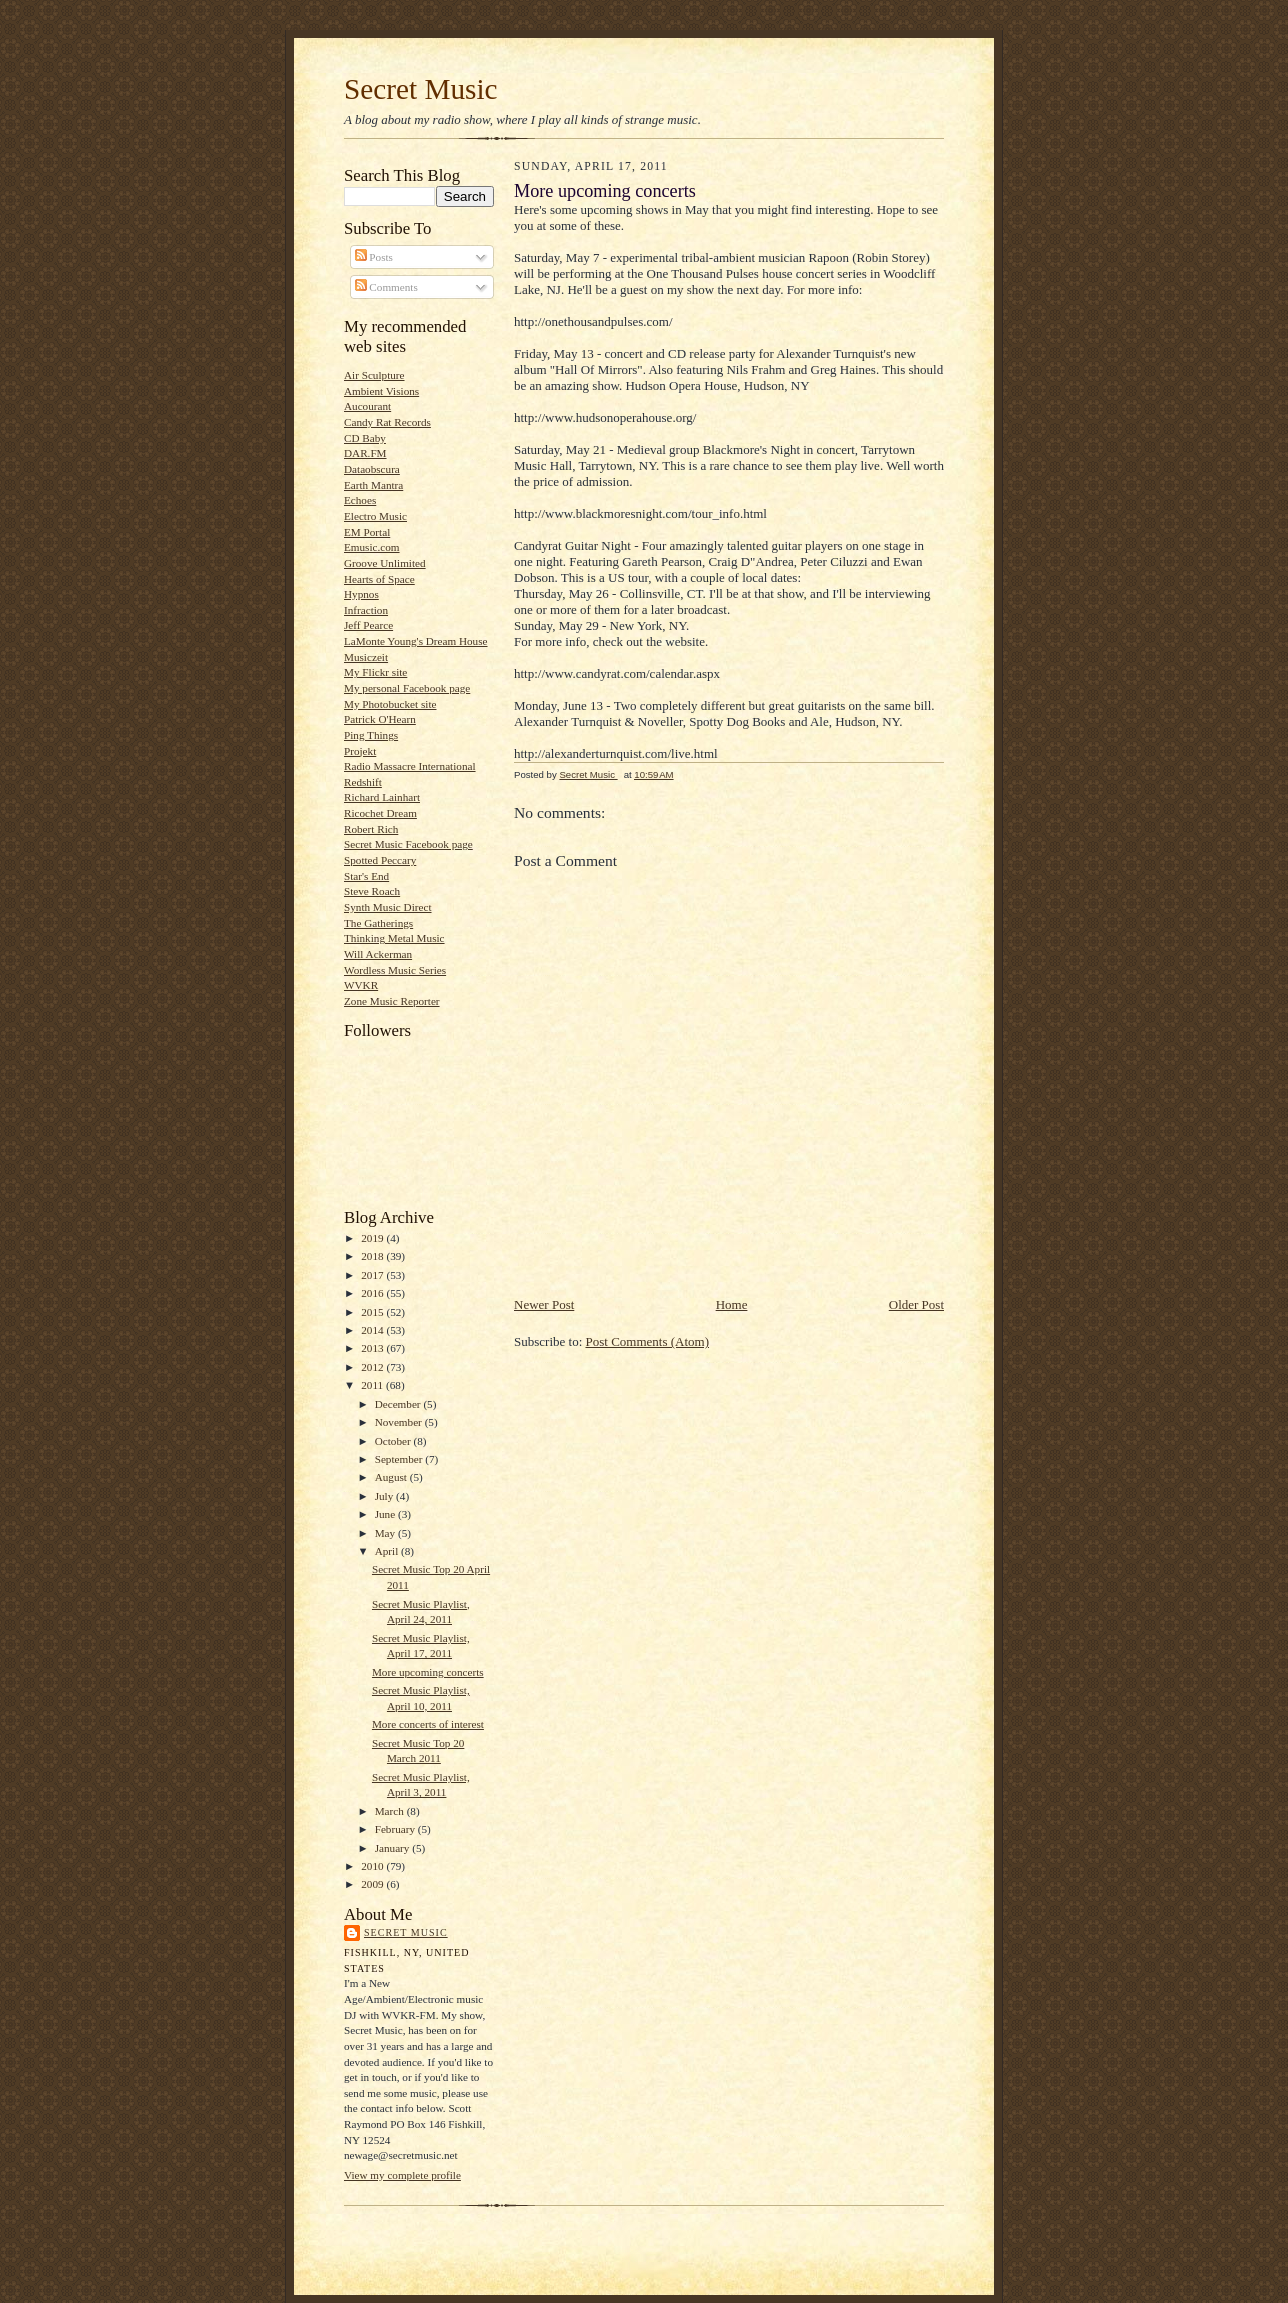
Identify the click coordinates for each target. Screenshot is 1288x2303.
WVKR (361, 985)
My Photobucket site (390, 704)
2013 (373, 1348)
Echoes (360, 500)
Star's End (366, 876)
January (394, 1848)
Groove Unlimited (385, 563)
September (400, 1459)
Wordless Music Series (395, 970)
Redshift (363, 782)
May (386, 1533)
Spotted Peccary (380, 860)
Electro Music (375, 516)
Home (732, 1304)
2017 (373, 1275)
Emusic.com (372, 547)
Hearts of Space (379, 579)
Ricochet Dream (380, 813)
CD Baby (365, 438)
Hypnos (361, 594)
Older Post (916, 1304)
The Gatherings (378, 923)
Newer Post (544, 1304)
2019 (373, 1238)
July (385, 1496)
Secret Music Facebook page (408, 844)
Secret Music (421, 89)
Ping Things (371, 735)
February (396, 1829)
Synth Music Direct (388, 907)
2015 (373, 1312)
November (400, 1422)
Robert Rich (371, 829)
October (394, 1441)
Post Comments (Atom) (648, 1341)
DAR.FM (365, 453)
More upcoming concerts (428, 1672)
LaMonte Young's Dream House (416, 641)
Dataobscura (372, 469)
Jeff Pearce (368, 625)
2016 (373, 1293)
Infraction (366, 610)
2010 (373, 1866)
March (391, 1811)
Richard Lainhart (382, 797)
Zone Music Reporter (392, 1001)
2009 (373, 1884)
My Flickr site (375, 672)
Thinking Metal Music (394, 938)
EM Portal (367, 532)
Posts (374, 257)
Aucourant (367, 406)
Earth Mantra (373, 485)
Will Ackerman (378, 954)
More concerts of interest (428, 1724)
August (392, 1477)
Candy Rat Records (387, 422)
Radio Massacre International (410, 766)
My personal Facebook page (407, 688)
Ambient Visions (381, 391)
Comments (386, 287)
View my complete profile (402, 2175)
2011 (373, 1385)
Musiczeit (366, 657)
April (388, 1551)
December (399, 1404)
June (386, 1514)
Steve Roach (372, 891)
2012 (373, 1367)
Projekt (360, 751)
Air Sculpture (374, 375)
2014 (373, 1330)
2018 (373, 1256)
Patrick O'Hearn (380, 719)
